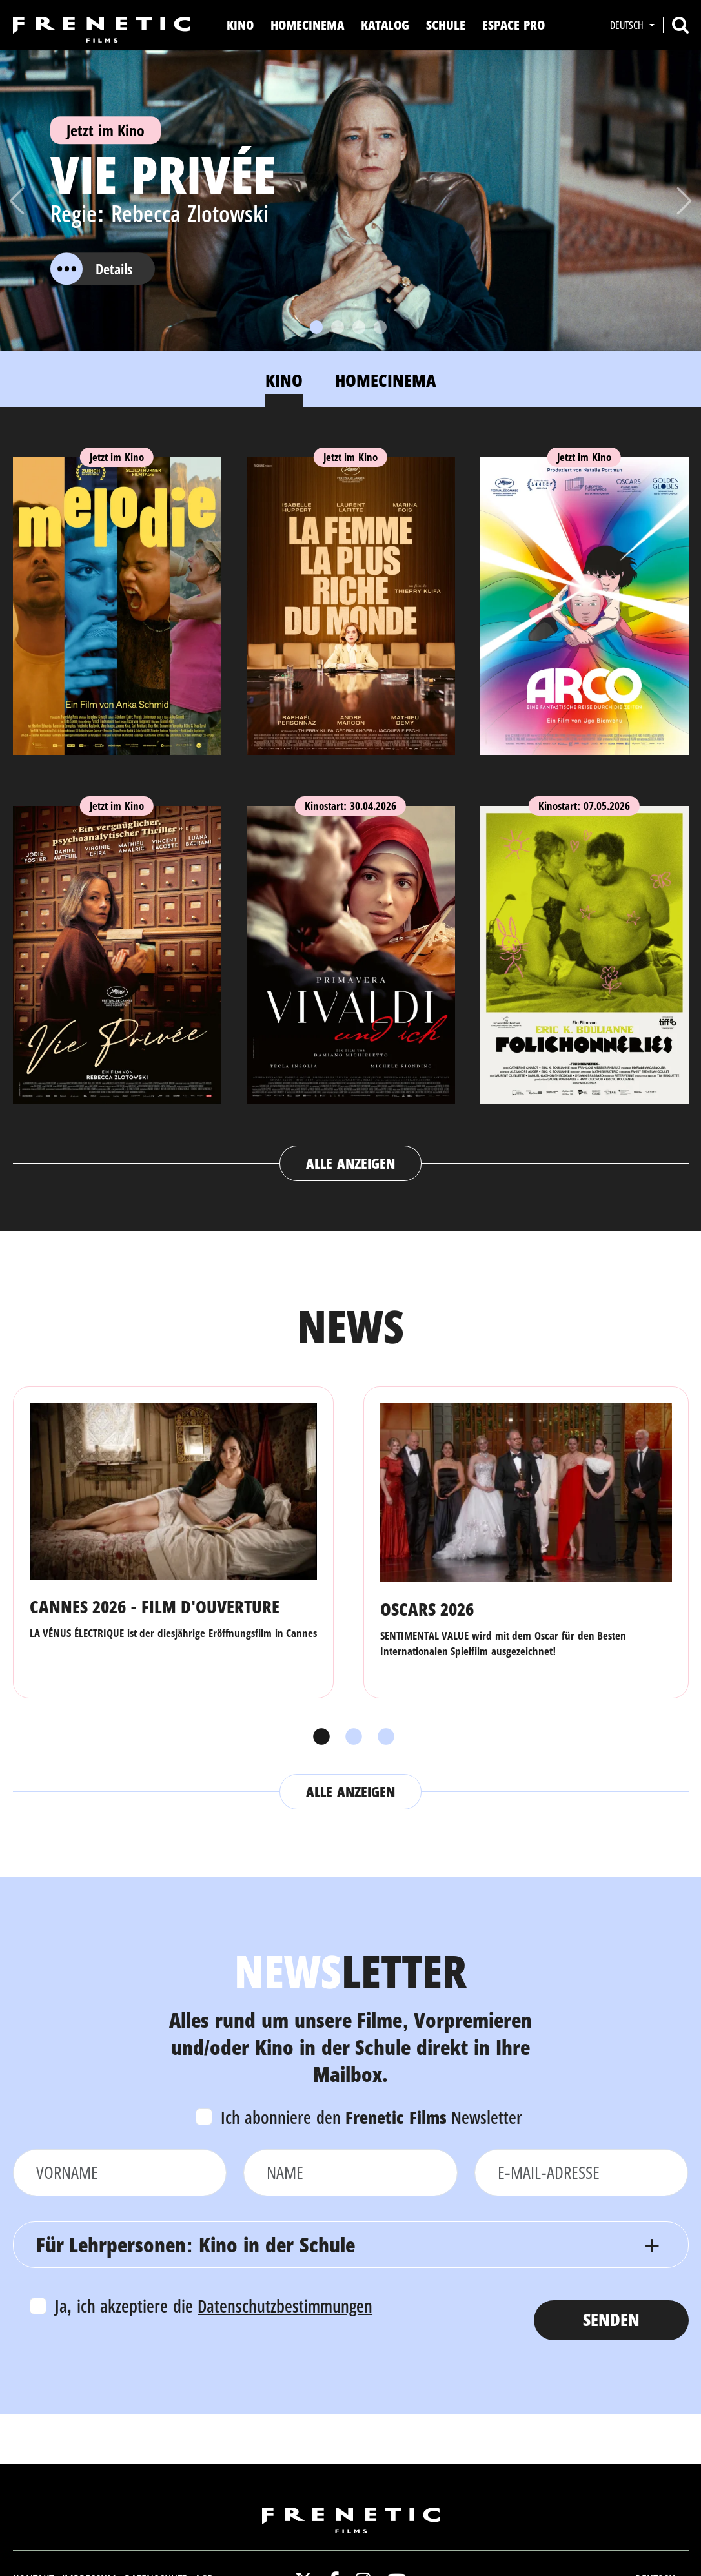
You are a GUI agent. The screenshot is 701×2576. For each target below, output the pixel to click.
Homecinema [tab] (385, 380)
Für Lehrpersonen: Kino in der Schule (195, 2244)
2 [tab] (350, 1737)
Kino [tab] (284, 380)
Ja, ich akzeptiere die (214, 2306)
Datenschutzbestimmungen (285, 2306)
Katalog (385, 25)
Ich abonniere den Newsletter (372, 2117)
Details (91, 269)
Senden (611, 2319)
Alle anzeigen (350, 1163)
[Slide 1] (316, 327)
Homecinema (307, 25)
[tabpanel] (351, 806)
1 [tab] (318, 1737)
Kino (240, 25)
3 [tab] (382, 1737)
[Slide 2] (337, 327)
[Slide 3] (358, 327)
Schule (445, 25)
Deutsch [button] (628, 25)
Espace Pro (513, 25)
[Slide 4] (380, 327)
